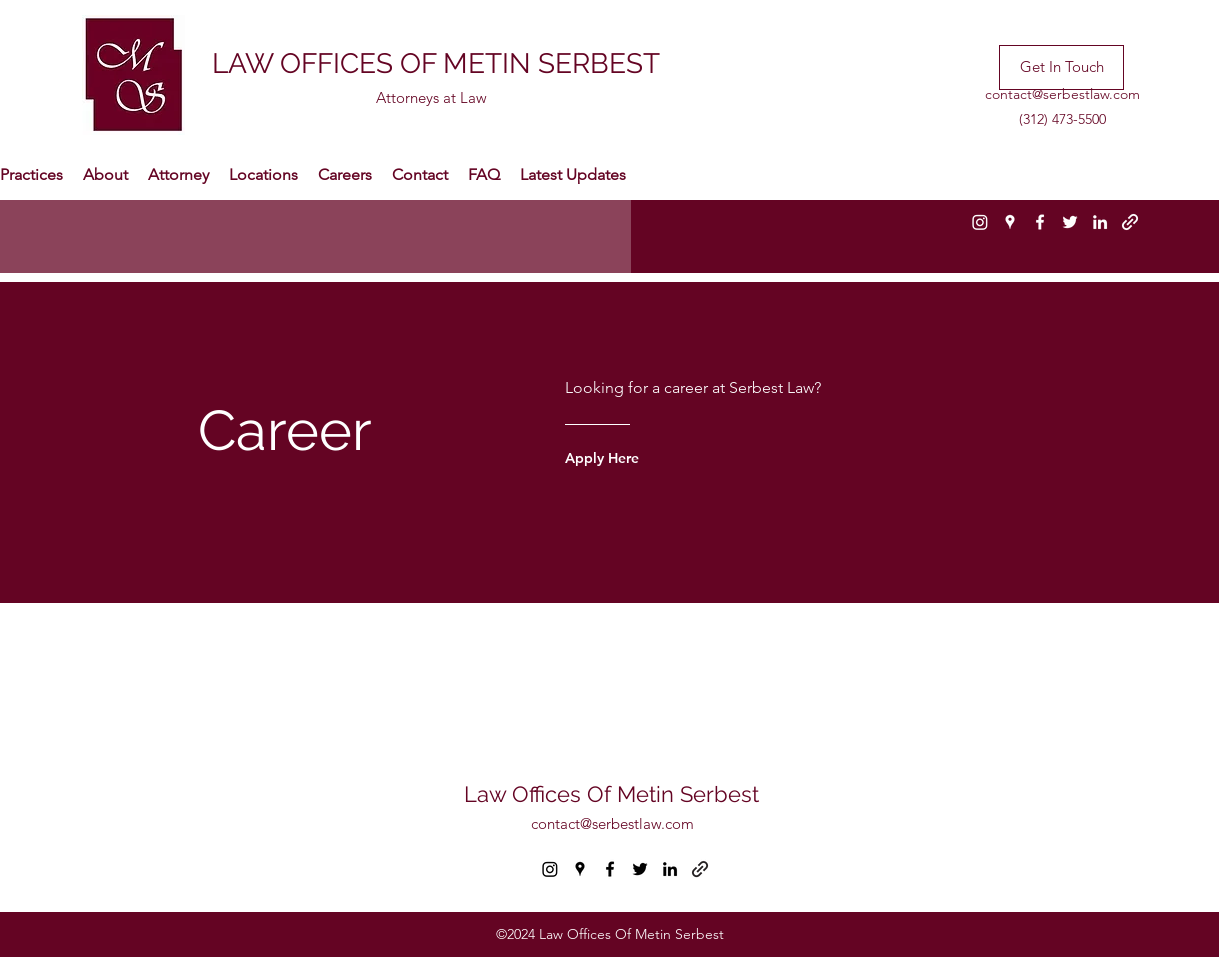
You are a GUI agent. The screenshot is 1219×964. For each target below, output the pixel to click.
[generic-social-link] (1130, 222)
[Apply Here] (643, 458)
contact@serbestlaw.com (1062, 94)
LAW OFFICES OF (327, 63)
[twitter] (1070, 222)
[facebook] (1040, 222)
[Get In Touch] (1061, 67)
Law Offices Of (540, 794)
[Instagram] (980, 222)
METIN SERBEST (551, 63)
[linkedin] (1100, 222)
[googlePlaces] (1010, 222)
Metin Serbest (688, 794)
